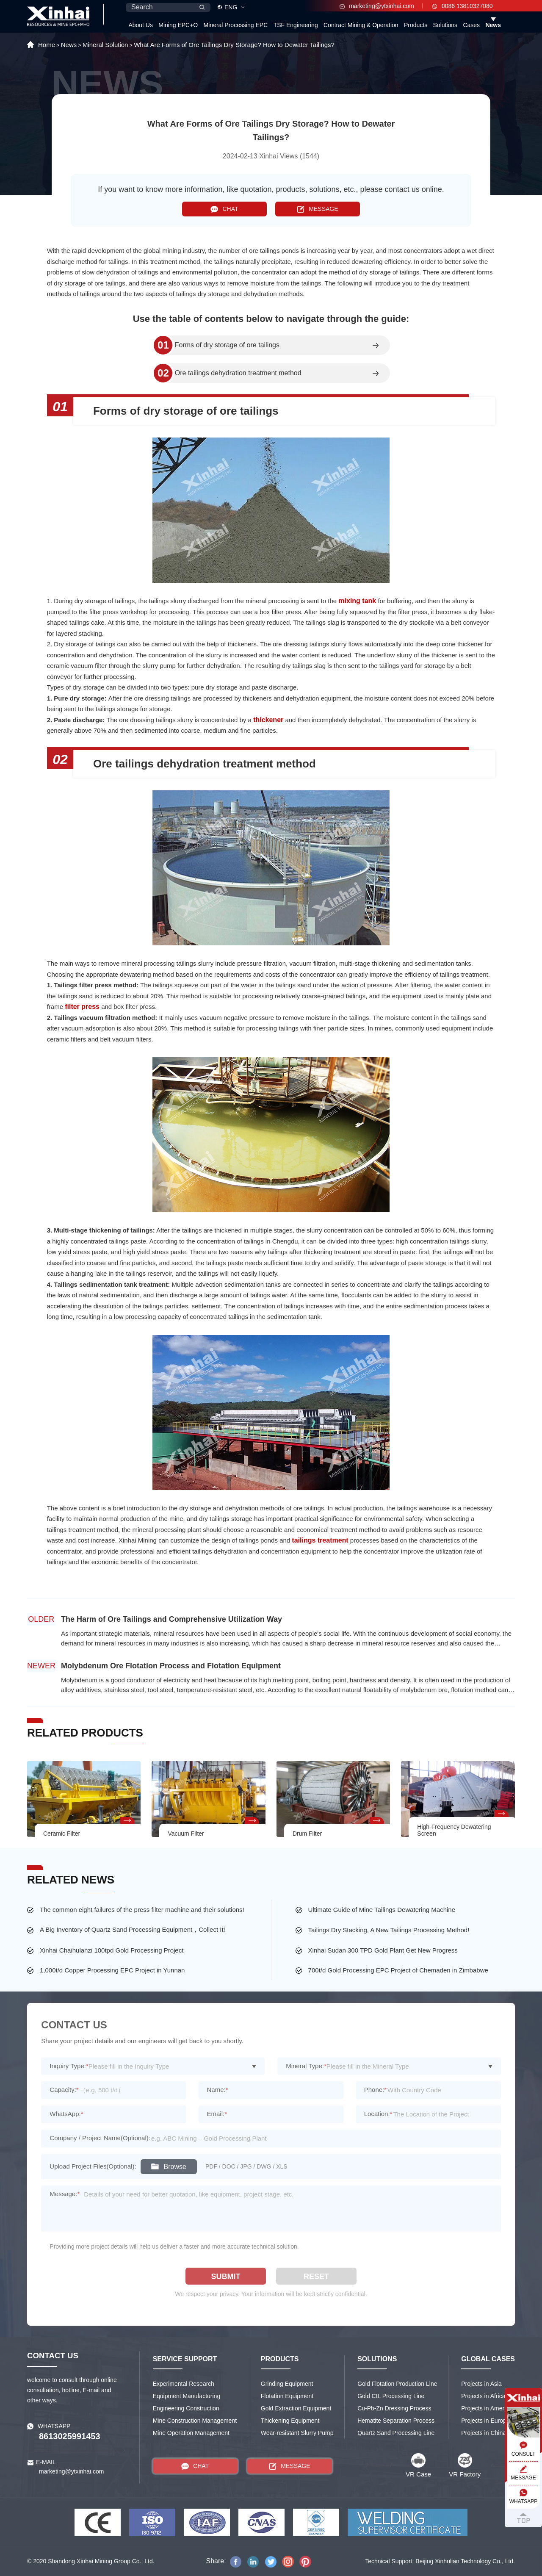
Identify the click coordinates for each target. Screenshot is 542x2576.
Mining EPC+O (178, 25)
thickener (268, 719)
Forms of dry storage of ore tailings (227, 345)
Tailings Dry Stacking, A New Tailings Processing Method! (389, 1929)
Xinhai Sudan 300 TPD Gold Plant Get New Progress (383, 1950)
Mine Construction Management (195, 2420)
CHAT (224, 209)
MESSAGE (317, 209)
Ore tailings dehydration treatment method (238, 373)
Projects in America (486, 2408)
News (493, 25)
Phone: (375, 2089)
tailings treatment (320, 1540)
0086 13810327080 (462, 6)
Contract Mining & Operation (361, 25)
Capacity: (64, 2089)
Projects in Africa (483, 2396)
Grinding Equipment (287, 2383)
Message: (65, 2193)
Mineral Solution (105, 44)
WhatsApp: (66, 2113)
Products (415, 25)
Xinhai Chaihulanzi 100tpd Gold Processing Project (111, 1950)
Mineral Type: (306, 2065)
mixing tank (357, 600)
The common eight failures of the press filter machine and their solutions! (142, 1909)
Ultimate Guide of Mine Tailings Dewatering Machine (381, 1909)
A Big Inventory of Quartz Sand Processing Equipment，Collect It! (132, 1929)
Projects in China (483, 2432)
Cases (471, 25)
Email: (217, 2113)
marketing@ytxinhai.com (377, 6)
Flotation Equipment (287, 2396)
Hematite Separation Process (395, 2420)
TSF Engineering (296, 25)
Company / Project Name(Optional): (100, 2137)
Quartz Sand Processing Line (395, 2432)
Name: (217, 2089)
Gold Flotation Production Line (397, 2383)
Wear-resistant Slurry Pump (297, 2432)
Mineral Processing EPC (236, 25)
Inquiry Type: (69, 2065)
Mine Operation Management (191, 2432)
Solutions (445, 25)
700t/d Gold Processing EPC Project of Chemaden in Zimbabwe (398, 1970)
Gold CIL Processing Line (390, 2396)
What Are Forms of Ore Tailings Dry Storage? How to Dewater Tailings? (234, 44)
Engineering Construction (186, 2408)
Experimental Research (184, 2383)
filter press (82, 1006)
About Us (140, 25)
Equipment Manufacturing (187, 2396)
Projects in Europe (485, 2420)
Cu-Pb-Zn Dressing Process (394, 2408)
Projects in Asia (481, 2383)
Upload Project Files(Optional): (93, 2166)
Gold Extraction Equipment (296, 2408)
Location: (378, 2113)
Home (46, 44)
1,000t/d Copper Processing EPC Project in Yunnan (112, 1970)
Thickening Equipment (290, 2420)
